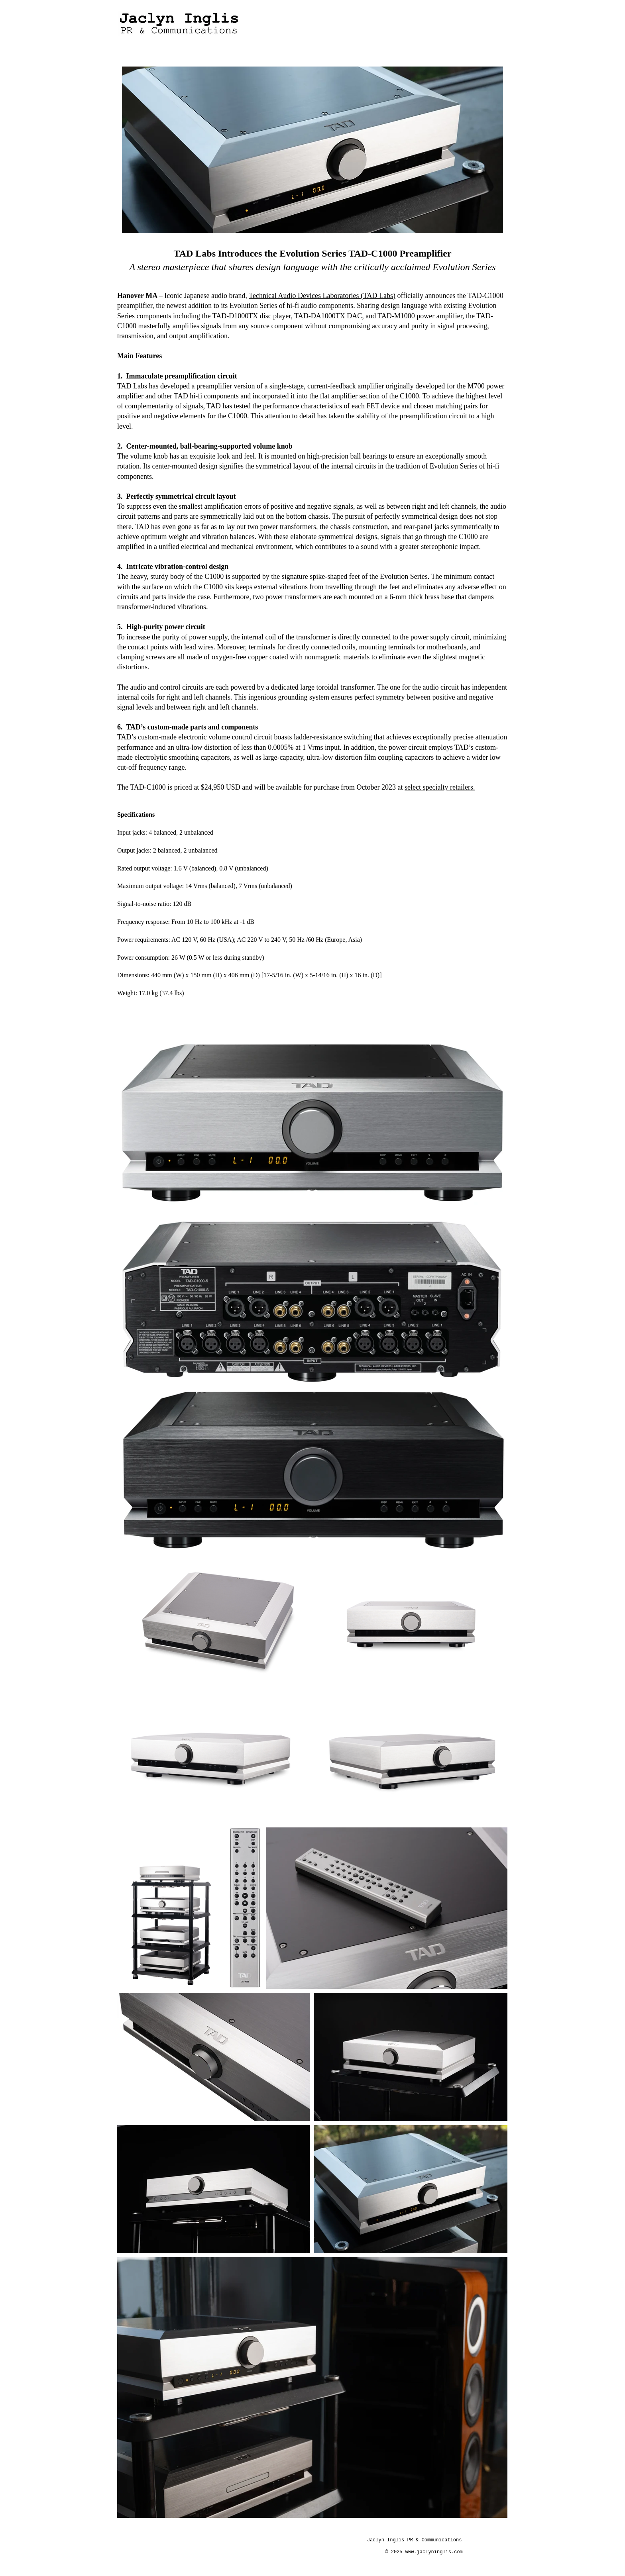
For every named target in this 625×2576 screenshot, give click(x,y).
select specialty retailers (439, 787)
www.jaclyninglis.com (434, 2552)
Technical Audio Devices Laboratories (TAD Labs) (322, 296)
